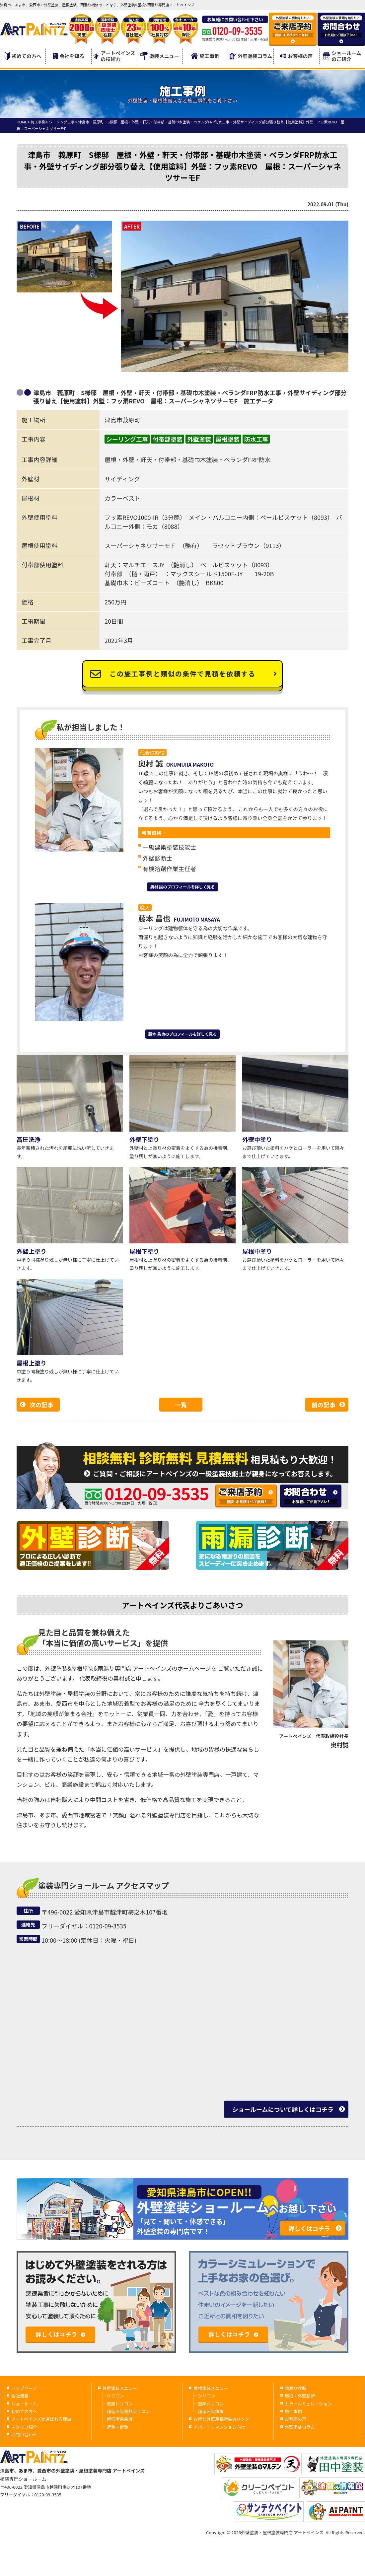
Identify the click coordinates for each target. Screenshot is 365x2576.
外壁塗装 (199, 439)
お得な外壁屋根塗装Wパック (221, 2419)
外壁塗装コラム (251, 55)
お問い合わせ (24, 2434)
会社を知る (68, 55)
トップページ (24, 2388)
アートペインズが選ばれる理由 (41, 2419)
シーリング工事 (127, 439)
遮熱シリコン (120, 2404)
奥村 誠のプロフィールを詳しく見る (182, 886)
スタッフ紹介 (24, 2427)
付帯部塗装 (168, 439)
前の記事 (323, 1404)
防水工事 (256, 439)
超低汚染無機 (120, 2419)
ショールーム (24, 2404)
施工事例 (205, 55)
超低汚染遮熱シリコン (128, 2411)
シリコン (115, 2396)
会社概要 (20, 2396)
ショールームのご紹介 (342, 55)
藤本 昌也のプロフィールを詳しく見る (182, 1034)
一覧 (181, 1404)
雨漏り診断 (295, 2388)
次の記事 (41, 1404)
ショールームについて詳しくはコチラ (282, 2109)
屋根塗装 (228, 439)
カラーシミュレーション (308, 2404)
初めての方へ (23, 56)
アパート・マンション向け (219, 2427)
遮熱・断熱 (117, 2427)
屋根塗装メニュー (210, 2388)
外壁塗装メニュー (120, 2388)
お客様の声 (296, 55)
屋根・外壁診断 (300, 2396)
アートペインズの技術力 (114, 55)
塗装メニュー (159, 56)
